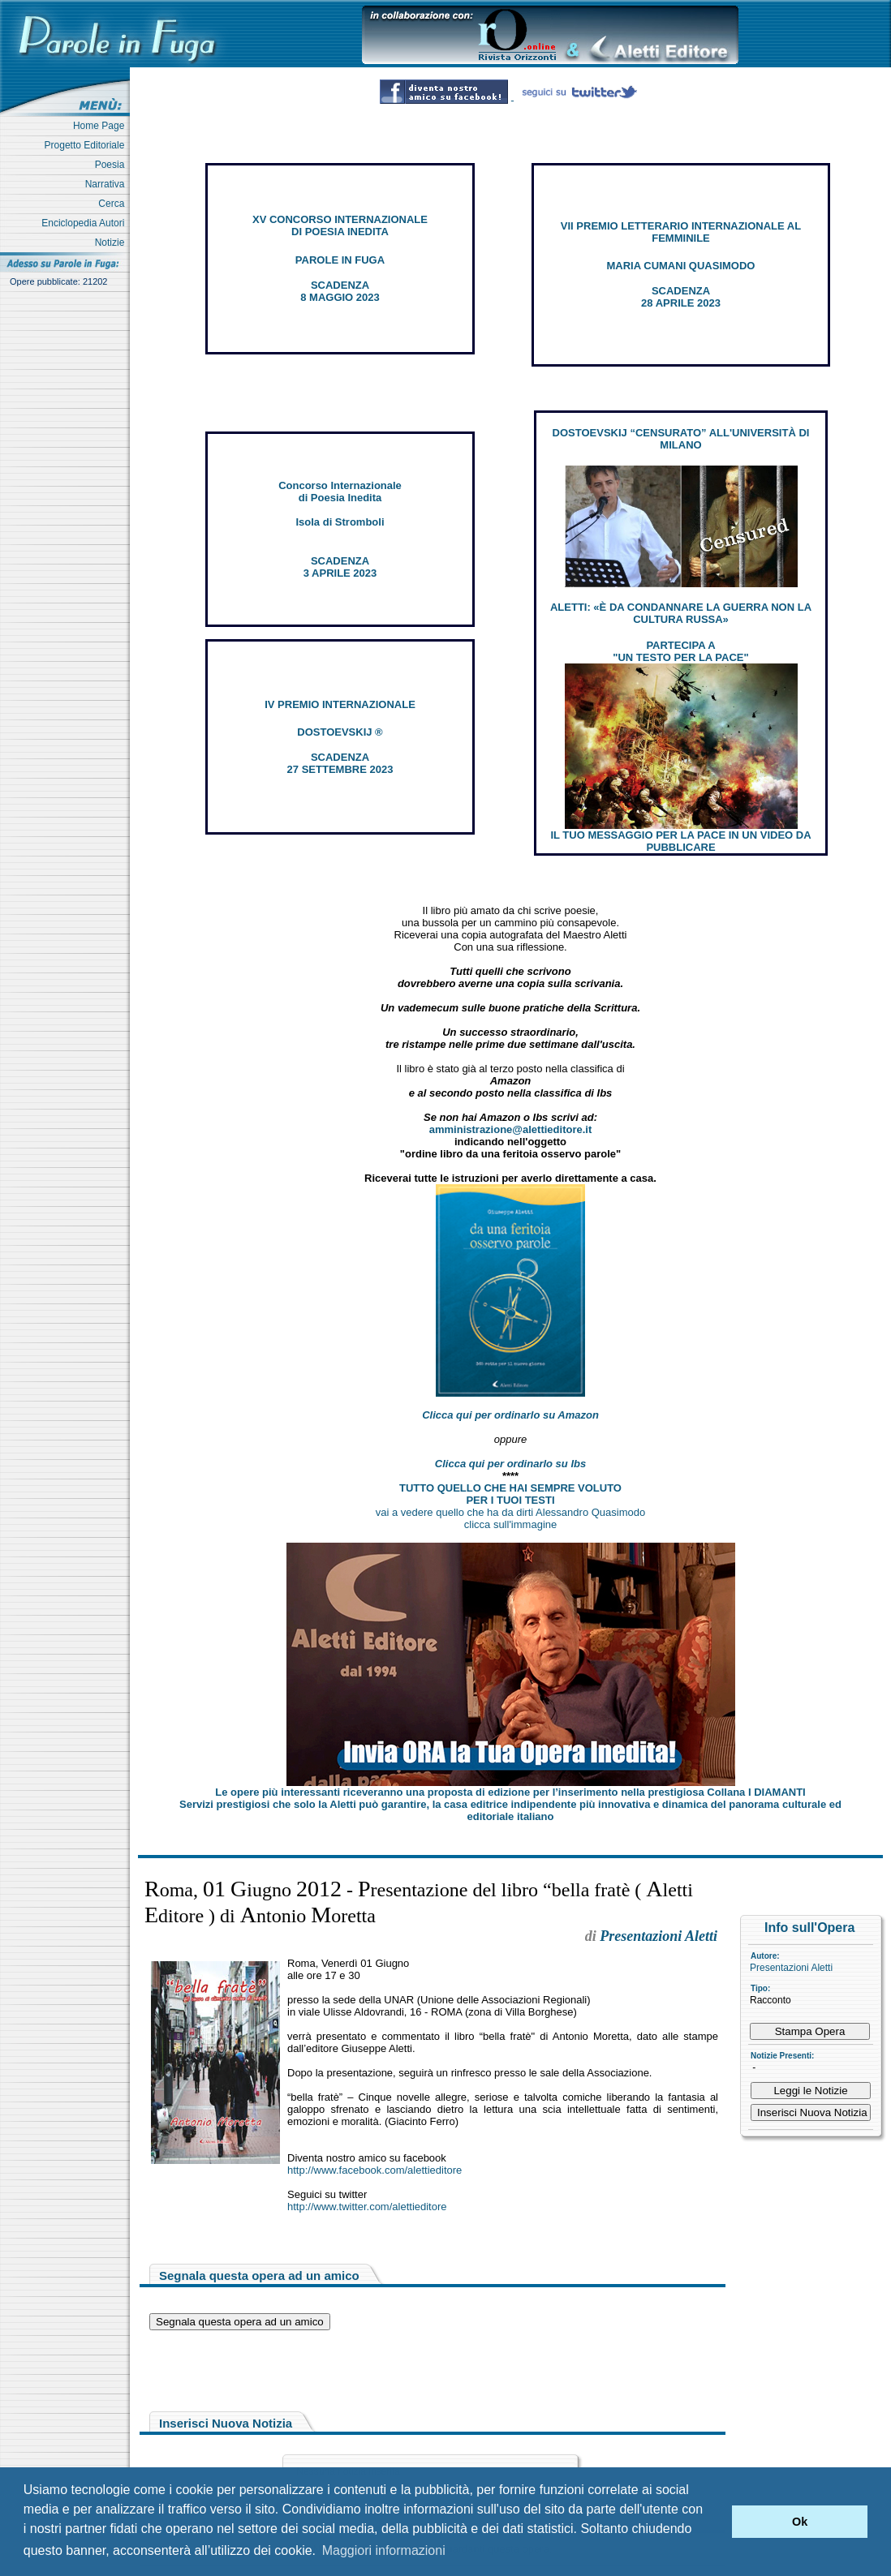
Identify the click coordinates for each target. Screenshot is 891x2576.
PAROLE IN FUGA (340, 260)
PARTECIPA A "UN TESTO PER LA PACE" (680, 651)
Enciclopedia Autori (85, 223)
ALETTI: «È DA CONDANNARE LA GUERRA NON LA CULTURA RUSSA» (680, 613)
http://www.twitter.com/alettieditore (367, 2206)
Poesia (112, 164)
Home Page (101, 125)
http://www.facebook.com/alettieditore (374, 2170)
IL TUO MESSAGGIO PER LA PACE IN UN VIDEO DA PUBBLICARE (680, 841)
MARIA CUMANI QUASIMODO (681, 266)
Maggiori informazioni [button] (384, 2550)
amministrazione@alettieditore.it (510, 1129)
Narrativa (107, 184)
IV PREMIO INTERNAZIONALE (340, 704)
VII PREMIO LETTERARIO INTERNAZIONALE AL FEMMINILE (681, 232)
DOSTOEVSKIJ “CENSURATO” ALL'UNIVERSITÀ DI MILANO (681, 439)
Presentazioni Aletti (791, 1967)
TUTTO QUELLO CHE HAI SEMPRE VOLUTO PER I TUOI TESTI (510, 1494)
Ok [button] (799, 2521)
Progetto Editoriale (87, 145)
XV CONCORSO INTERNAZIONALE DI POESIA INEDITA (340, 225)
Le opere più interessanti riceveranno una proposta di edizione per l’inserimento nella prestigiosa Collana (510, 1792)
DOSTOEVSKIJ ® (339, 732)
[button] (715, 2521)
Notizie (112, 242)
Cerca (114, 203)
